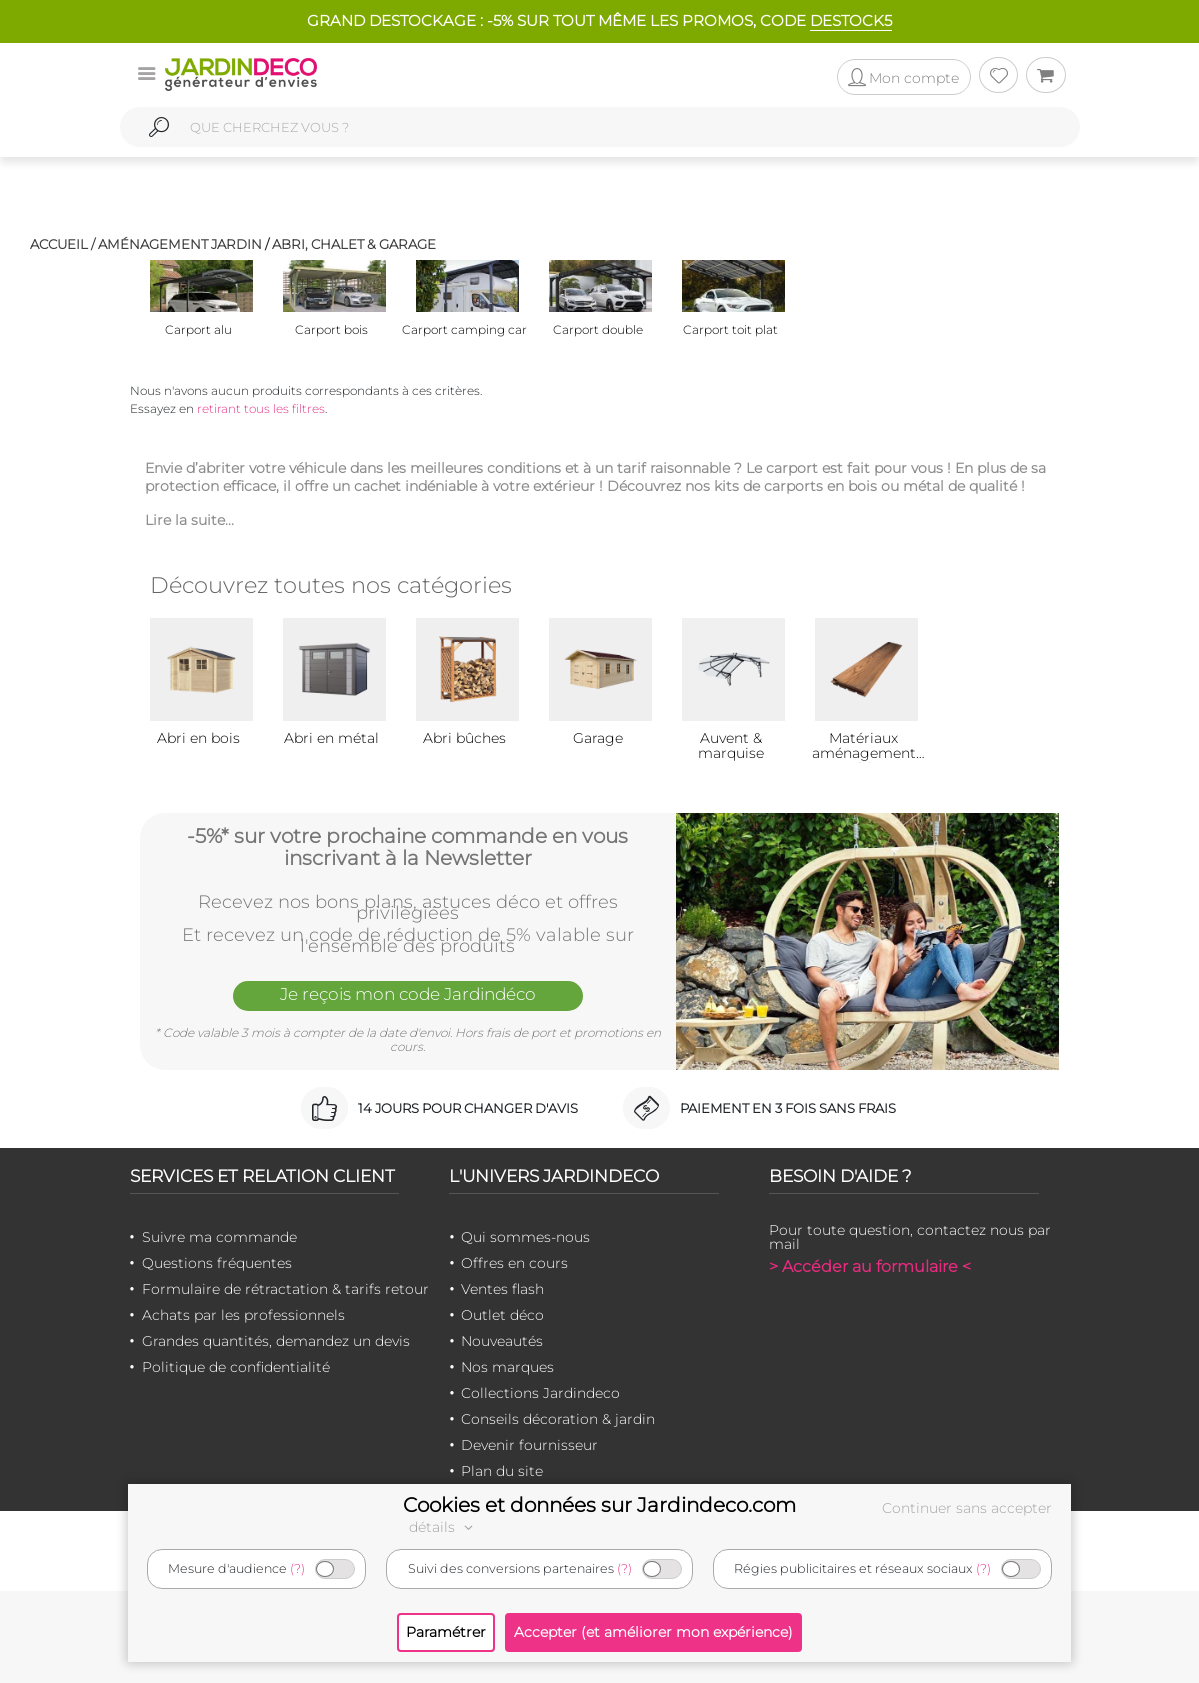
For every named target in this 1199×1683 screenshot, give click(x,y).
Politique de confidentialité (236, 1367)
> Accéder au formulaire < (870, 1266)
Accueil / (62, 244)
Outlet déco (502, 1315)
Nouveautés (502, 1341)
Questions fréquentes (217, 1263)
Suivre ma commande (219, 1237)
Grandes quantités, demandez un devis (276, 1341)
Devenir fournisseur (529, 1445)
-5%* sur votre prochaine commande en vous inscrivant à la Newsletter (407, 847)
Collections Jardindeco (540, 1393)
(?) (297, 1568)
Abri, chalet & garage (354, 244)
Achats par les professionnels (243, 1315)
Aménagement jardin (180, 244)
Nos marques (507, 1367)
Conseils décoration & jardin (558, 1419)
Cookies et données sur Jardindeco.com (599, 1505)
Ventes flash (502, 1289)
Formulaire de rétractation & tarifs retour (285, 1289)
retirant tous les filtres (261, 408)
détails (444, 1527)
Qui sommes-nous (525, 1237)
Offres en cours (514, 1263)
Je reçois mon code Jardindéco (408, 994)
